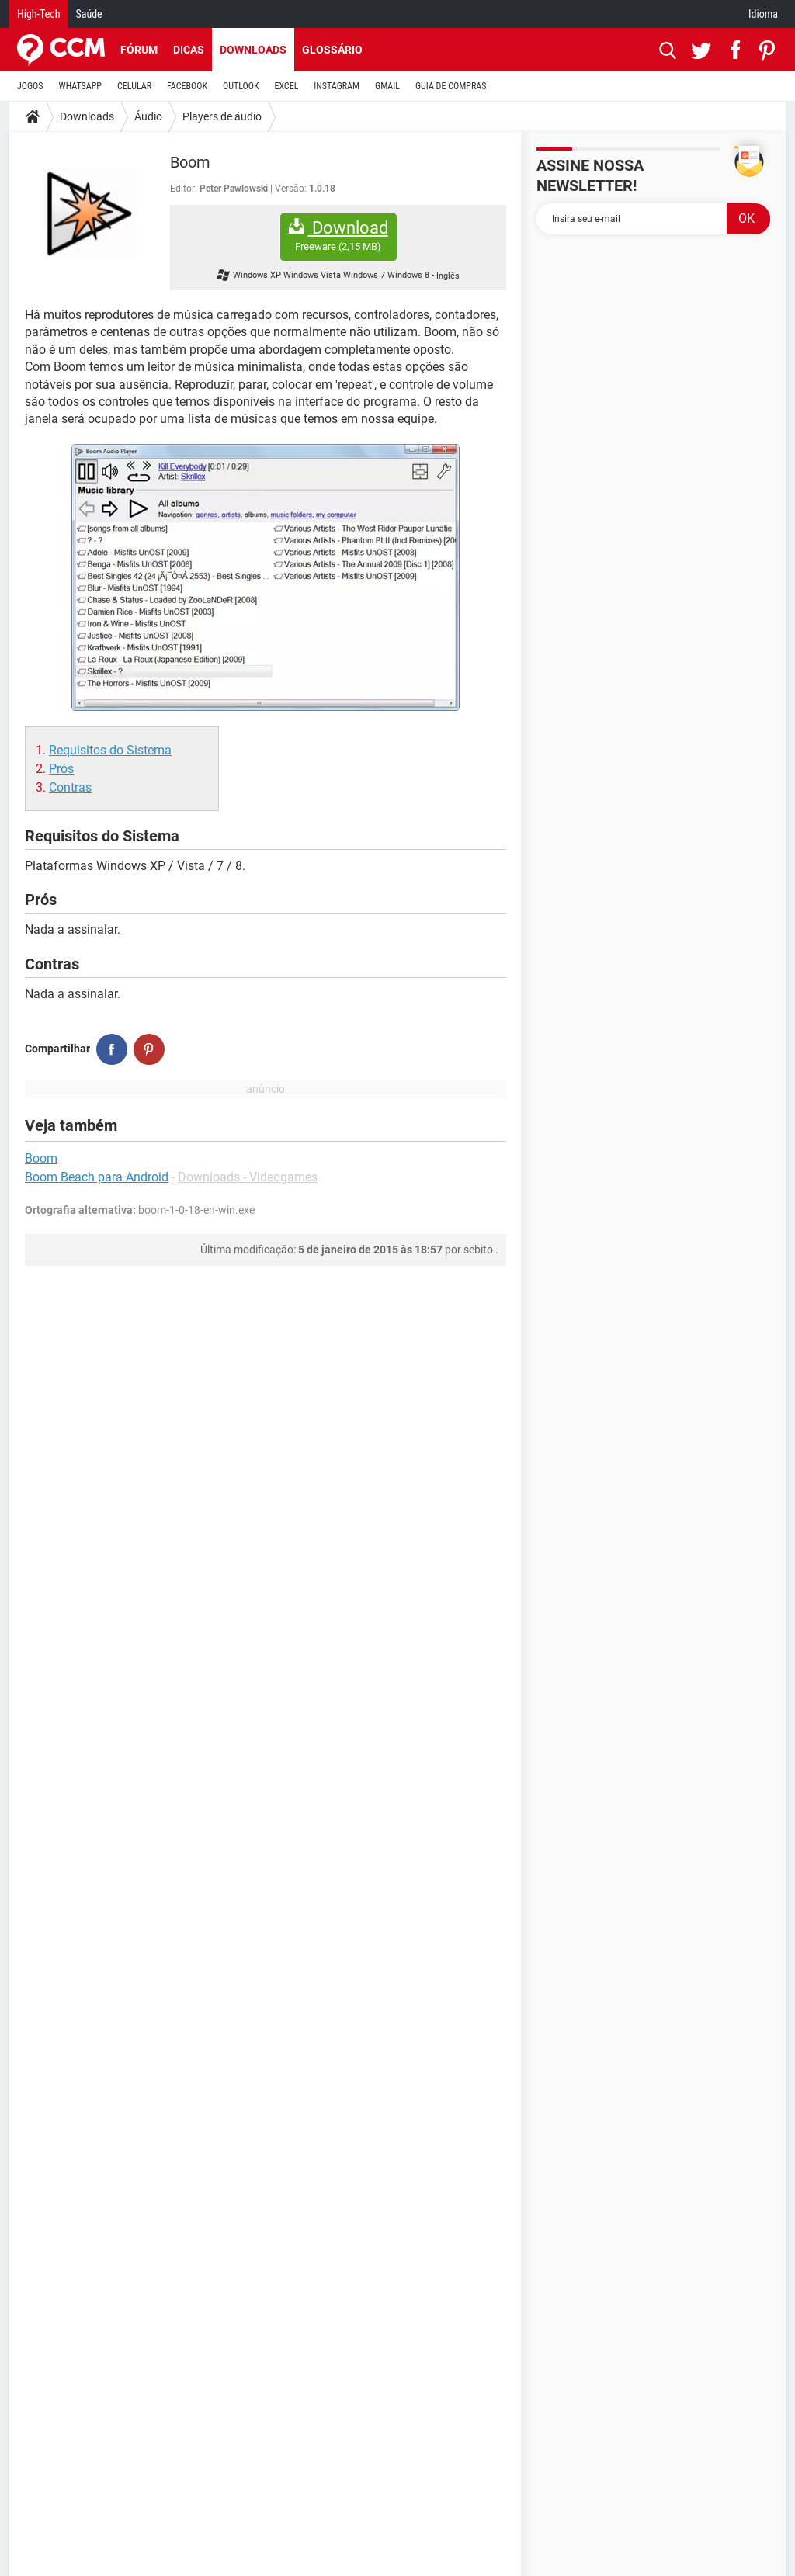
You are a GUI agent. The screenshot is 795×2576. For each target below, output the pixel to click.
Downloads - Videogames (248, 1177)
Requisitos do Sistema (110, 750)
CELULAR (134, 86)
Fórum (139, 49)
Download (338, 235)
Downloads (253, 49)
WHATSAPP (80, 86)
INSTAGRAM (336, 86)
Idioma (763, 14)
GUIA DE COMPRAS (450, 86)
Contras (70, 787)
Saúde (88, 14)
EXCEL (286, 86)
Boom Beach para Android (96, 1177)
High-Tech (38, 14)
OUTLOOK (241, 86)
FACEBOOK (187, 86)
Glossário (332, 49)
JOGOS (30, 86)
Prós (61, 768)
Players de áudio (222, 116)
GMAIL (387, 86)
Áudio (148, 116)
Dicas (188, 49)
